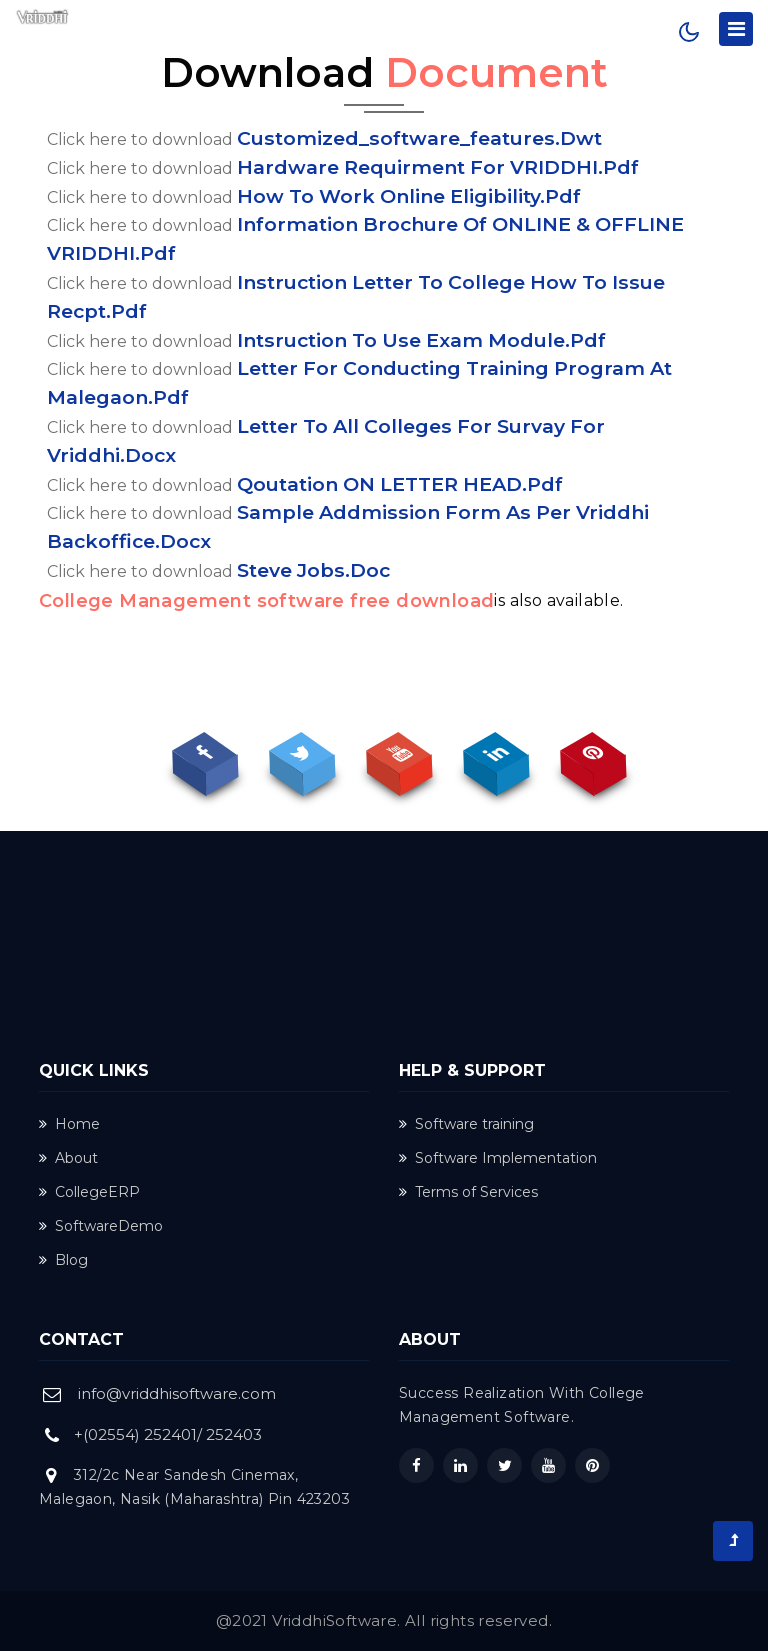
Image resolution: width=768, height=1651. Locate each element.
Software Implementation (498, 1158)
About (68, 1158)
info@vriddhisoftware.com (177, 1393)
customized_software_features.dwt (419, 138)
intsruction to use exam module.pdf (421, 340)
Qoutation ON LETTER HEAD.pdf (400, 484)
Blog (63, 1260)
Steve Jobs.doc (313, 570)
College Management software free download (266, 601)
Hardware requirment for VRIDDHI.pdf (438, 167)
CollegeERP (89, 1192)
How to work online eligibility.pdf (409, 196)
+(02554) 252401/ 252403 (168, 1434)
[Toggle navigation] (736, 29)
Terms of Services (468, 1192)
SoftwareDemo (101, 1226)
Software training (466, 1124)
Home (69, 1124)
